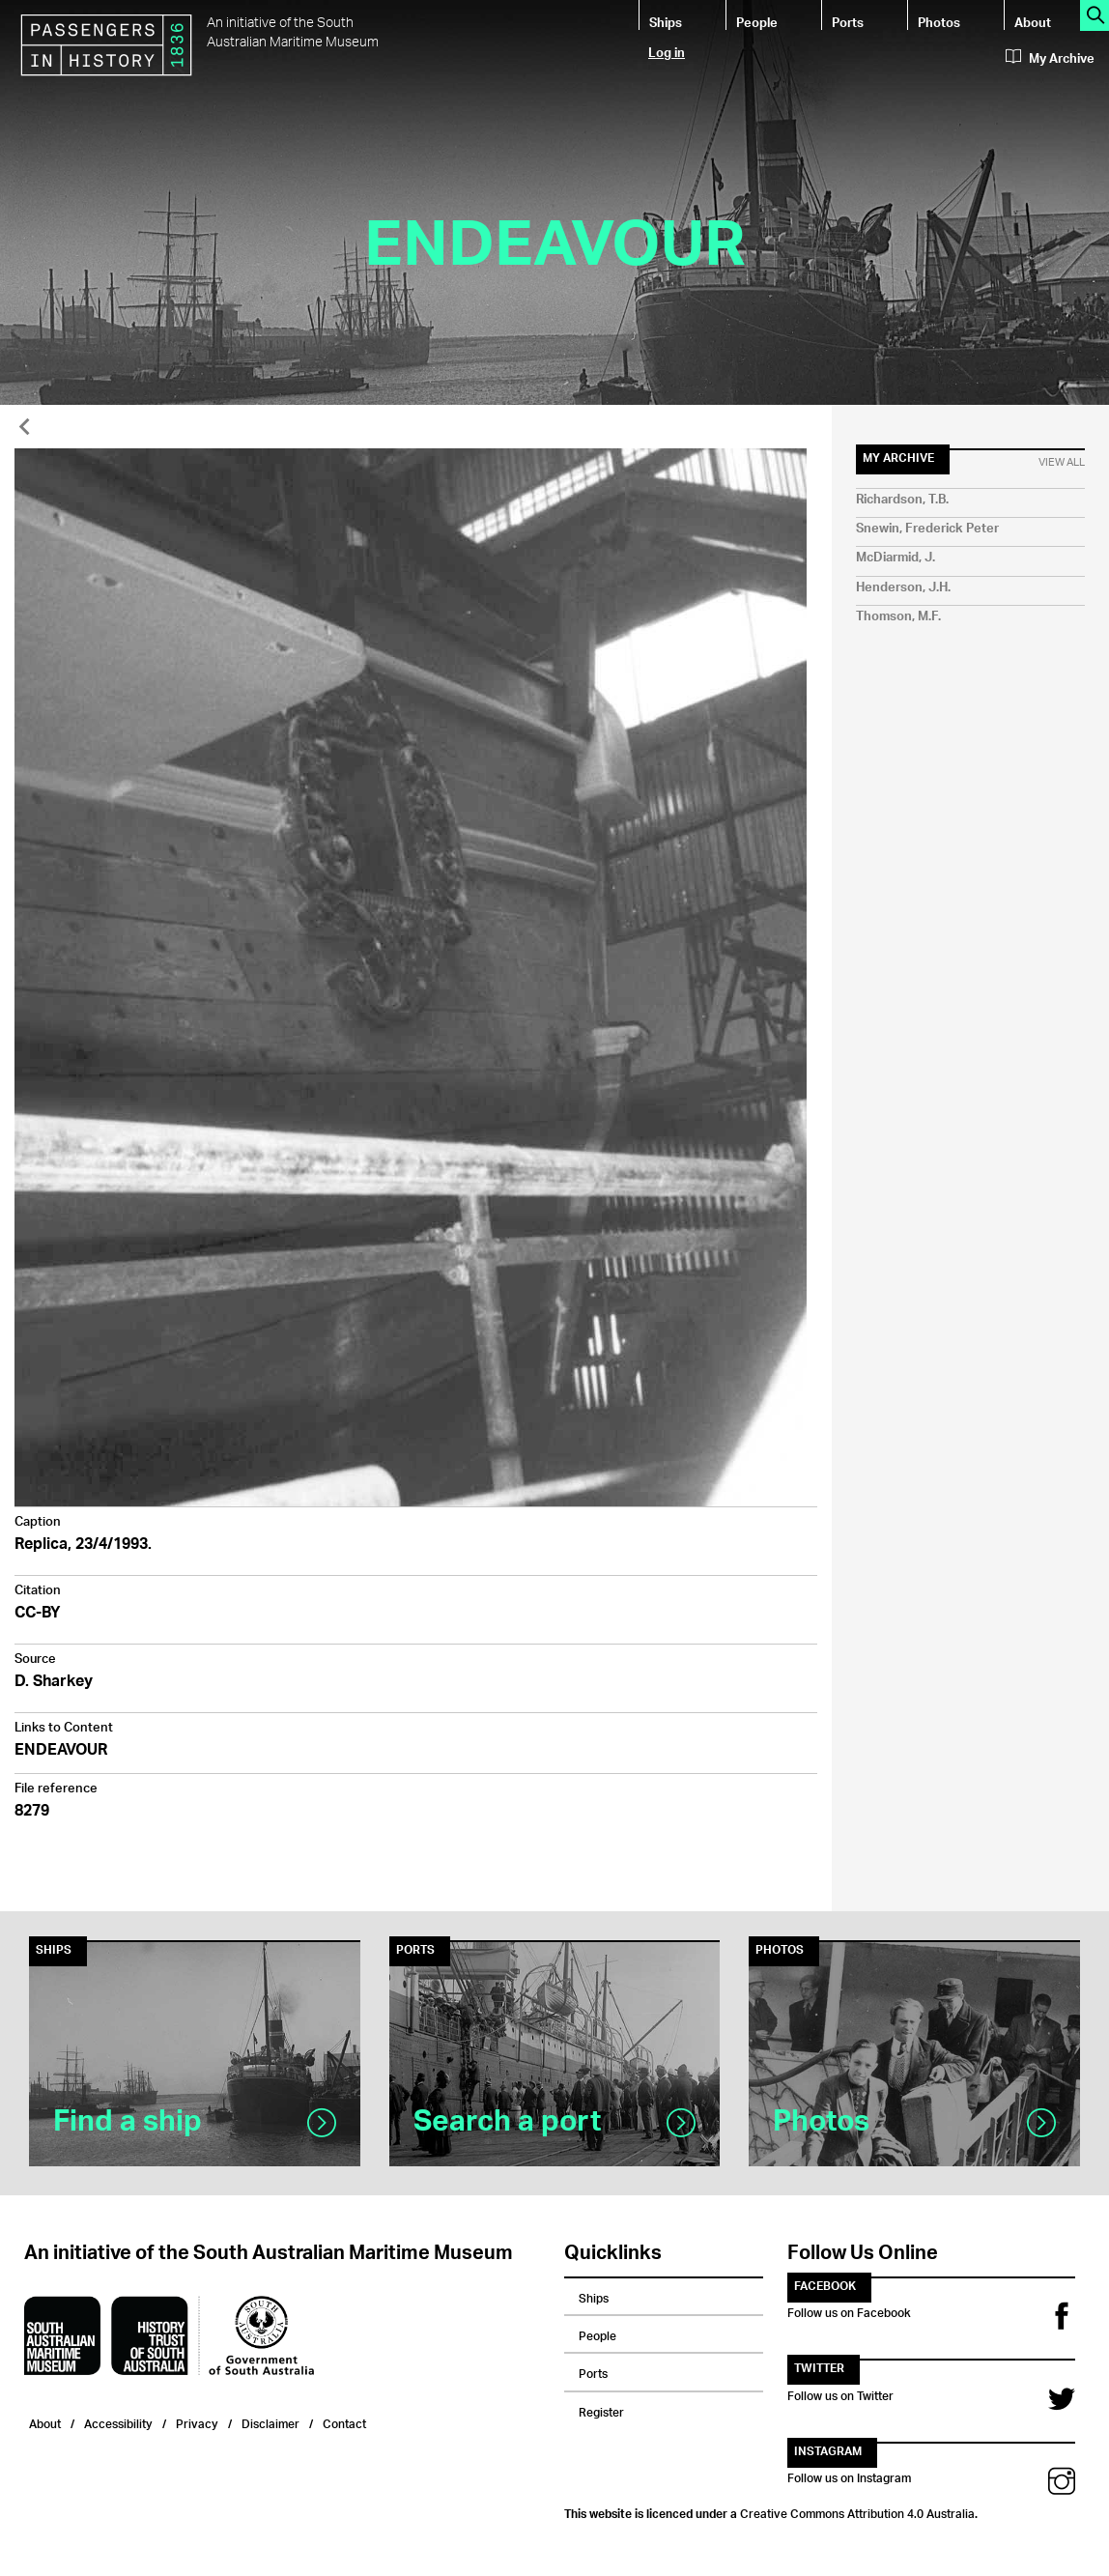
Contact (344, 2422)
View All (1061, 462)
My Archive (1050, 59)
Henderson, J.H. (903, 588)
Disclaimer (270, 2422)
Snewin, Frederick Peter (927, 529)
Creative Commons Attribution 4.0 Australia (857, 2511)
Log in (666, 52)
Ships (665, 22)
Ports (848, 22)
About (1032, 22)
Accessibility (118, 2422)
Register (601, 2409)
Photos (939, 22)
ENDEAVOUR (60, 1751)
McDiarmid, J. (895, 558)
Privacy (197, 2422)
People (757, 22)
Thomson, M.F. (898, 617)
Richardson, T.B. (902, 500)
